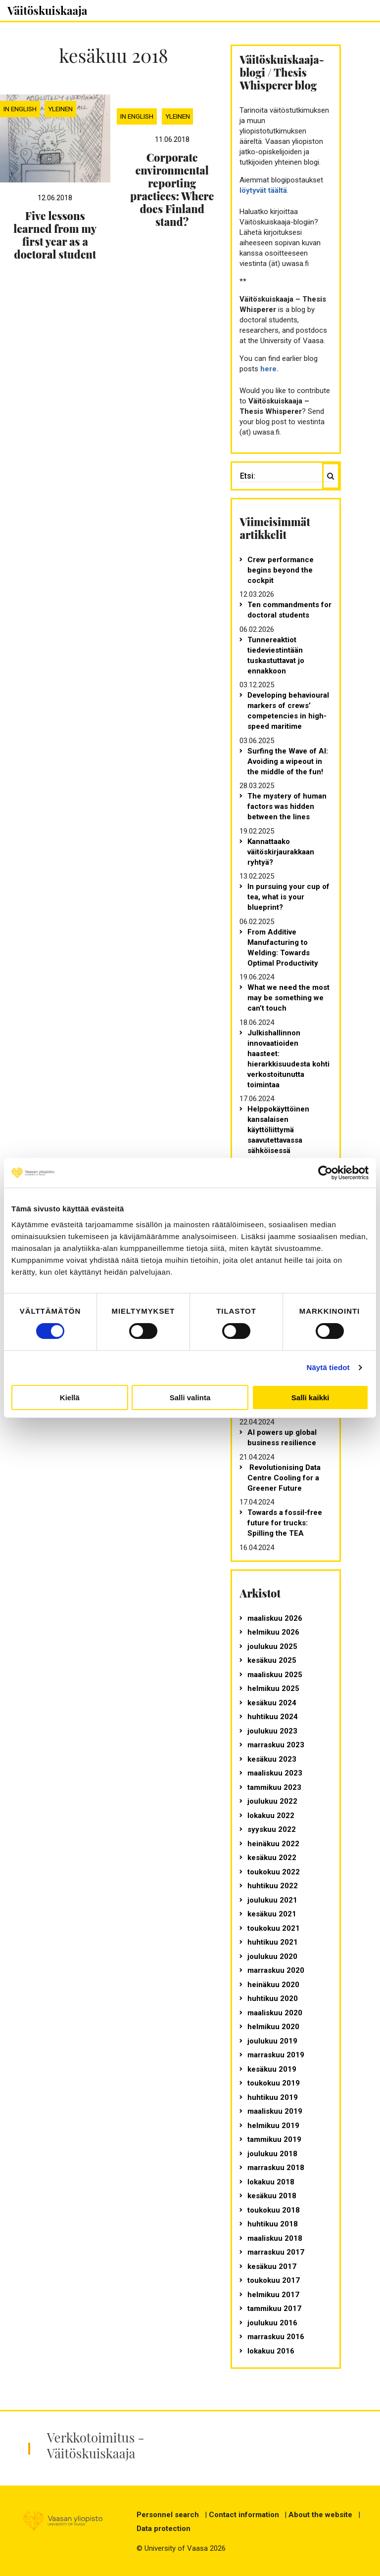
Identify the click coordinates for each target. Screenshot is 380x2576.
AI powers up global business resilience (282, 1437)
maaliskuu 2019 (274, 2111)
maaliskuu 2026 (274, 1618)
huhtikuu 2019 (272, 2097)
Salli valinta (190, 1397)
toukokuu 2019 (273, 2083)
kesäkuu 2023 (271, 1759)
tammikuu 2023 (274, 1787)
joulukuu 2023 (272, 1731)
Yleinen (60, 109)
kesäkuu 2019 (271, 2069)
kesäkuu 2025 (271, 1660)
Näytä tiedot (328, 1367)
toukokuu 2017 (273, 2280)
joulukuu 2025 (272, 1646)
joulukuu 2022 (272, 1801)
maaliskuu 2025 (274, 1674)
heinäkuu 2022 (273, 1843)
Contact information (244, 2514)
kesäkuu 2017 (271, 2266)
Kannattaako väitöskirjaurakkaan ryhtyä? (280, 852)
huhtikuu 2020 (272, 1998)
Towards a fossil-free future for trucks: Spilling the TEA (284, 1523)
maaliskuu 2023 (274, 1773)
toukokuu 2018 (273, 2210)
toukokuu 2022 (273, 1871)
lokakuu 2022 (270, 1815)
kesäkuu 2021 (271, 1914)
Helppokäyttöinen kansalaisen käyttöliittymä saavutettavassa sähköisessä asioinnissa (278, 1135)
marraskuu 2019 (275, 2054)
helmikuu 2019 (273, 2125)
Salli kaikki (310, 1397)
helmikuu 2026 (273, 1632)
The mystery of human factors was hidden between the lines (287, 806)
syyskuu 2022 (271, 1829)
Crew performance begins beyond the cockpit (280, 570)
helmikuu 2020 (273, 2026)
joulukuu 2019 (272, 2041)
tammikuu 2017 (274, 2308)
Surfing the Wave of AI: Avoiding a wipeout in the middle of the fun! (287, 761)
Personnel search (168, 2514)
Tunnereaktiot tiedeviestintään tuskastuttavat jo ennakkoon (275, 655)
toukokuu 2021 (273, 1928)
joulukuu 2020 (272, 1956)
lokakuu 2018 (270, 2181)
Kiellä (70, 1397)
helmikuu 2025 (273, 1688)
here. (269, 368)
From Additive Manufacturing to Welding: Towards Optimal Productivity (282, 948)
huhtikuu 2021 (272, 1942)
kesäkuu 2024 (271, 1702)
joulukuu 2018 (272, 2153)
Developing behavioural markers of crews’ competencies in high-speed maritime (288, 711)
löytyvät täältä (263, 190)
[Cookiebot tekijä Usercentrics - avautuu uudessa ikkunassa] (325, 1172)
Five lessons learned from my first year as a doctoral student (54, 235)
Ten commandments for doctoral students (289, 610)
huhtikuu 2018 (272, 2224)
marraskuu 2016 (275, 2336)
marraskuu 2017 (275, 2252)
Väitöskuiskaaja (47, 10)
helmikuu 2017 (273, 2294)
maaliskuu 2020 (274, 2012)
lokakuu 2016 (270, 2351)
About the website (320, 2514)
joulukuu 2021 (272, 1900)
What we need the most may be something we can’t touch (288, 998)
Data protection (163, 2528)
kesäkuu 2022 (271, 1857)
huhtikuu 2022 (272, 1885)
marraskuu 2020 (275, 1970)
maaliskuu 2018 (274, 2238)
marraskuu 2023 (275, 1744)
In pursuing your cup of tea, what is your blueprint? (288, 897)
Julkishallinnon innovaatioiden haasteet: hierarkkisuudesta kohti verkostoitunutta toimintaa (288, 1058)
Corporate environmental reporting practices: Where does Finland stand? (172, 189)
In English (20, 109)
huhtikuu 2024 (272, 1716)
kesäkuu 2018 (271, 2195)
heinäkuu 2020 (273, 1984)
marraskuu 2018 (275, 2167)
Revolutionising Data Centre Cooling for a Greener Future (284, 1478)
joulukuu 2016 (272, 2322)
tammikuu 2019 (274, 2139)
